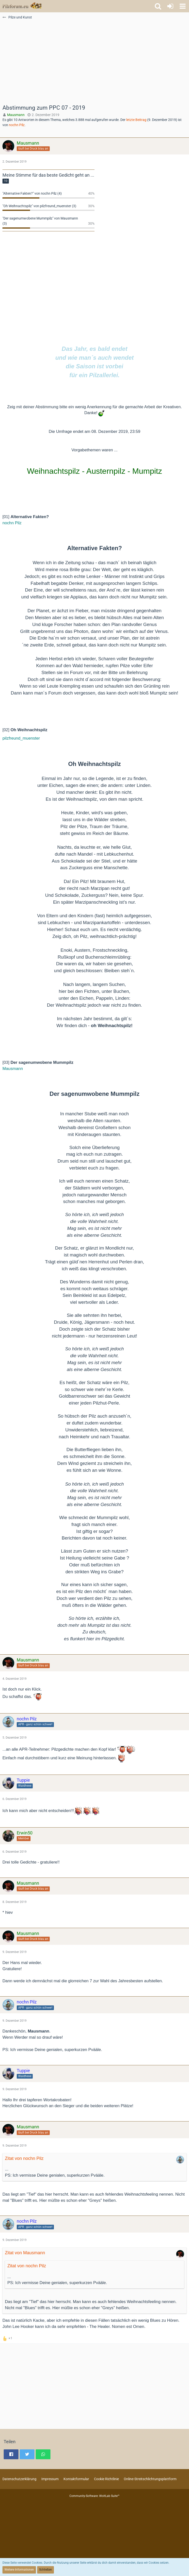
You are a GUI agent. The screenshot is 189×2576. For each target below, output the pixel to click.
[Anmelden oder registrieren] (170, 6)
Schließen (45, 2569)
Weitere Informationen (19, 2569)
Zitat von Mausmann (25, 2252)
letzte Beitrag (136, 120)
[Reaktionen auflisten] (8, 2338)
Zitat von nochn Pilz (24, 2158)
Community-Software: (94, 2496)
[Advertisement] (94, 64)
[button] (183, 6)
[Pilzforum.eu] (22, 6)
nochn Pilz (17, 125)
